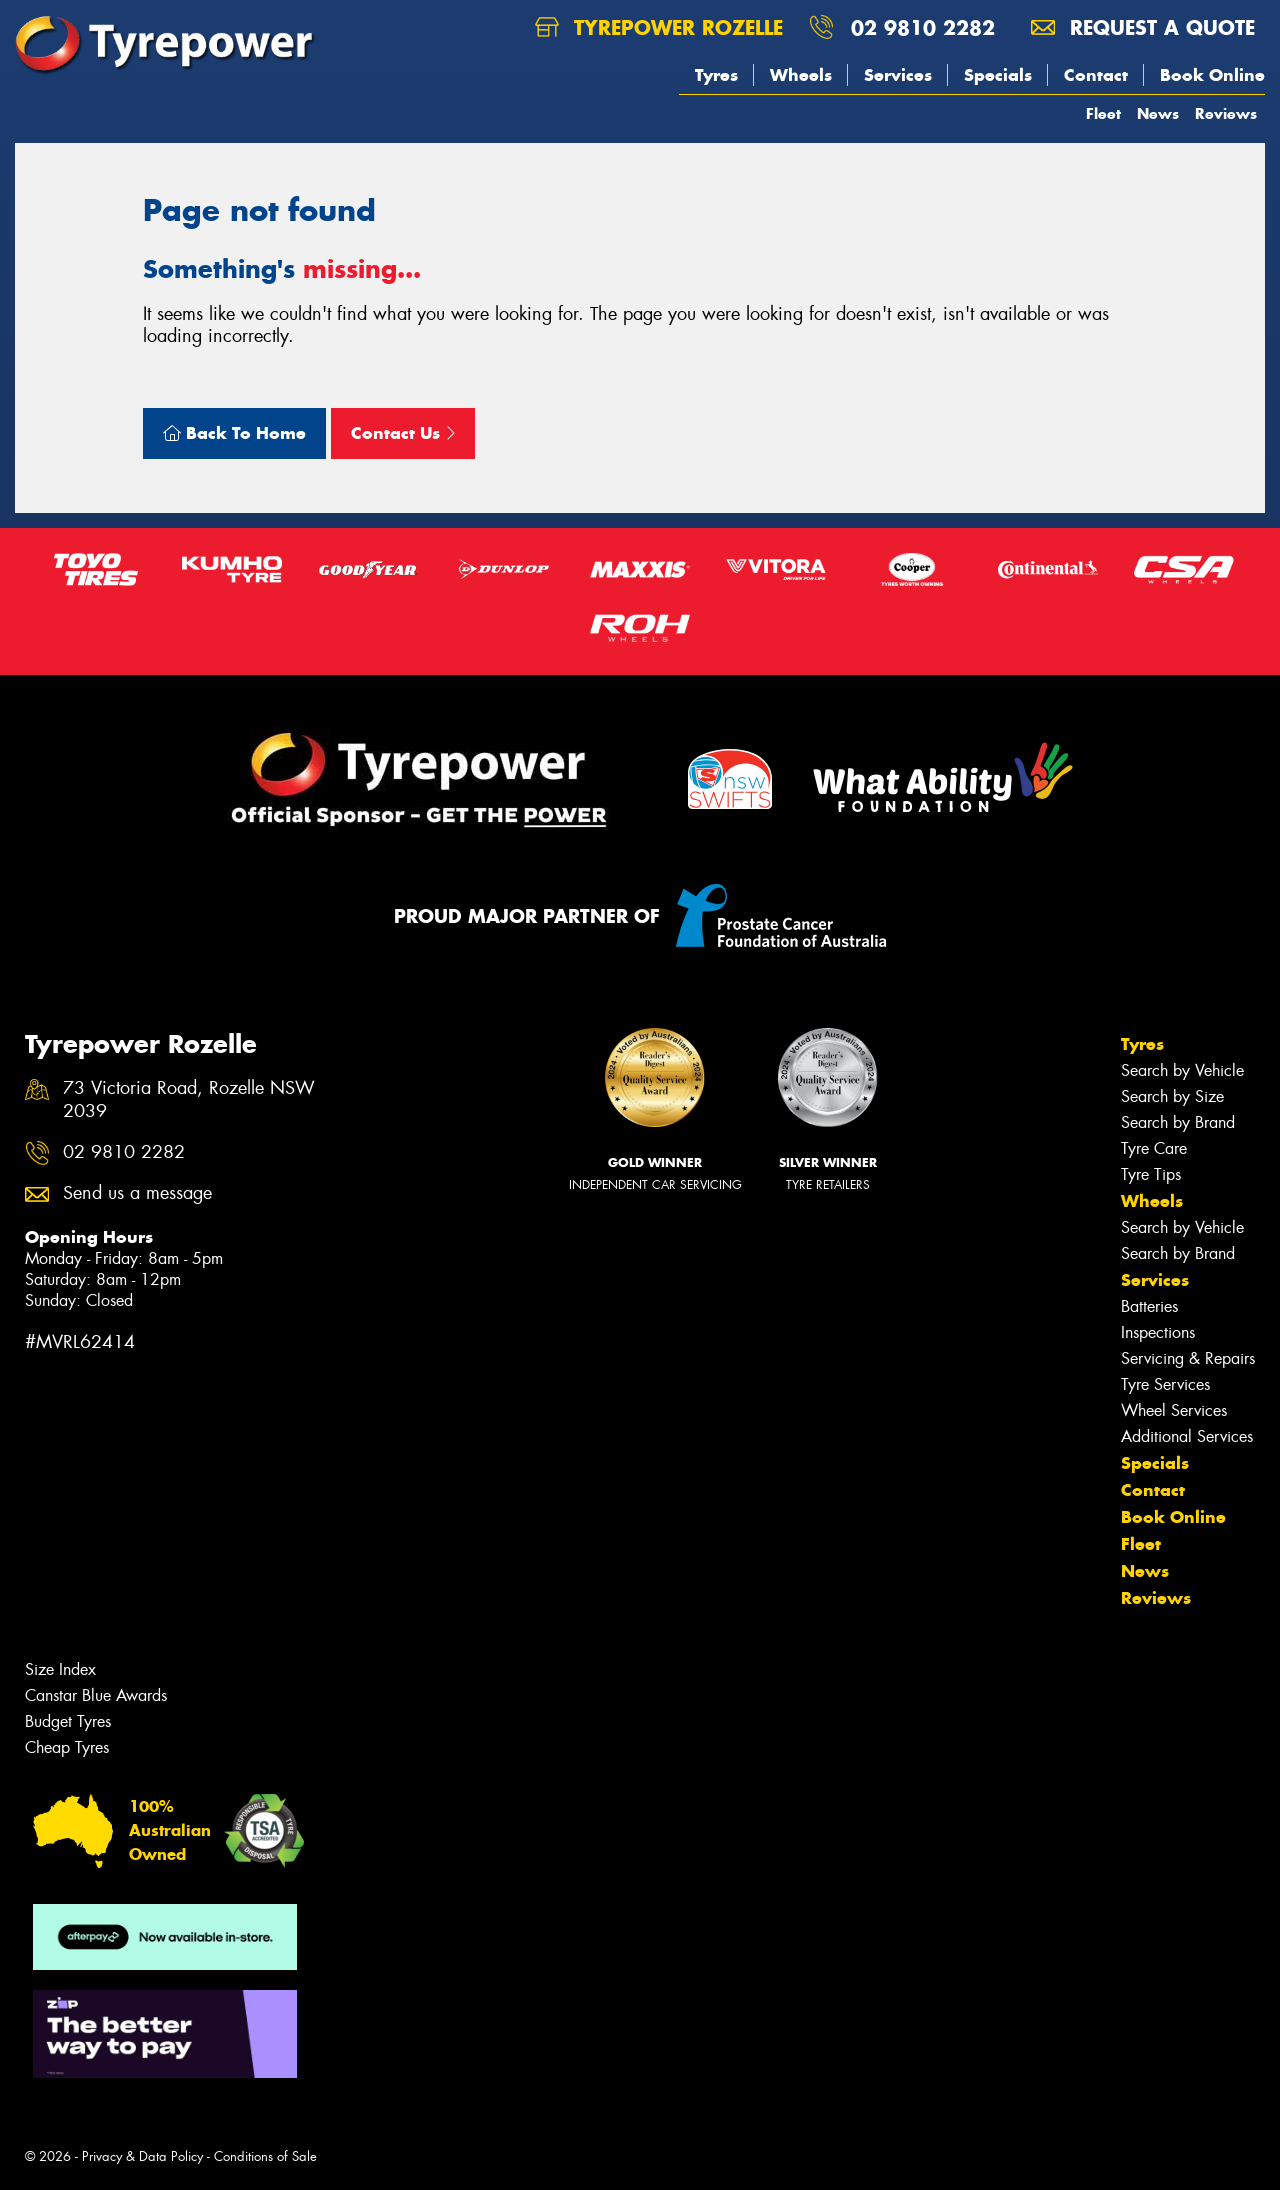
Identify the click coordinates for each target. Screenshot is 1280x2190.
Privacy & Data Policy (142, 2156)
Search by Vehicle (1182, 1070)
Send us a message (137, 1193)
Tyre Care (1154, 1148)
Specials (998, 75)
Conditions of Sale (265, 2156)
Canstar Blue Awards (96, 1695)
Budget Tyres (68, 1721)
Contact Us (403, 433)
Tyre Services (1165, 1384)
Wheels (801, 75)
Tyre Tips (1151, 1174)
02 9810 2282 (923, 27)
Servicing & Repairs (1188, 1358)
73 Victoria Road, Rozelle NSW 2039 (189, 1100)
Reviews (1226, 113)
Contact (1096, 75)
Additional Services (1187, 1436)
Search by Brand (1178, 1122)
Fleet (1103, 113)
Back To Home (234, 433)
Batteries (1149, 1306)
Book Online (1212, 75)
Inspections (1158, 1332)
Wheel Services (1174, 1410)
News (1158, 113)
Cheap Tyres (67, 1747)
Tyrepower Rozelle (659, 27)
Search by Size (1172, 1096)
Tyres (716, 75)
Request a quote (1143, 27)
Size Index (60, 1669)
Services (898, 75)
